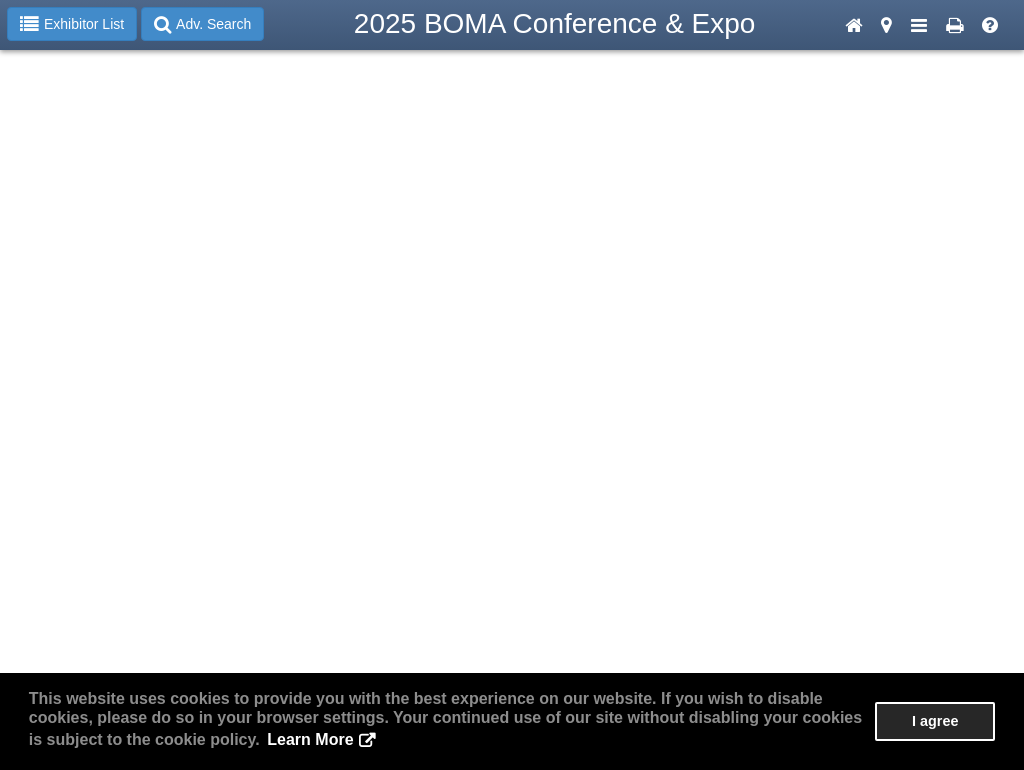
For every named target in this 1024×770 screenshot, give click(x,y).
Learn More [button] (310, 739)
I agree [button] (935, 721)
